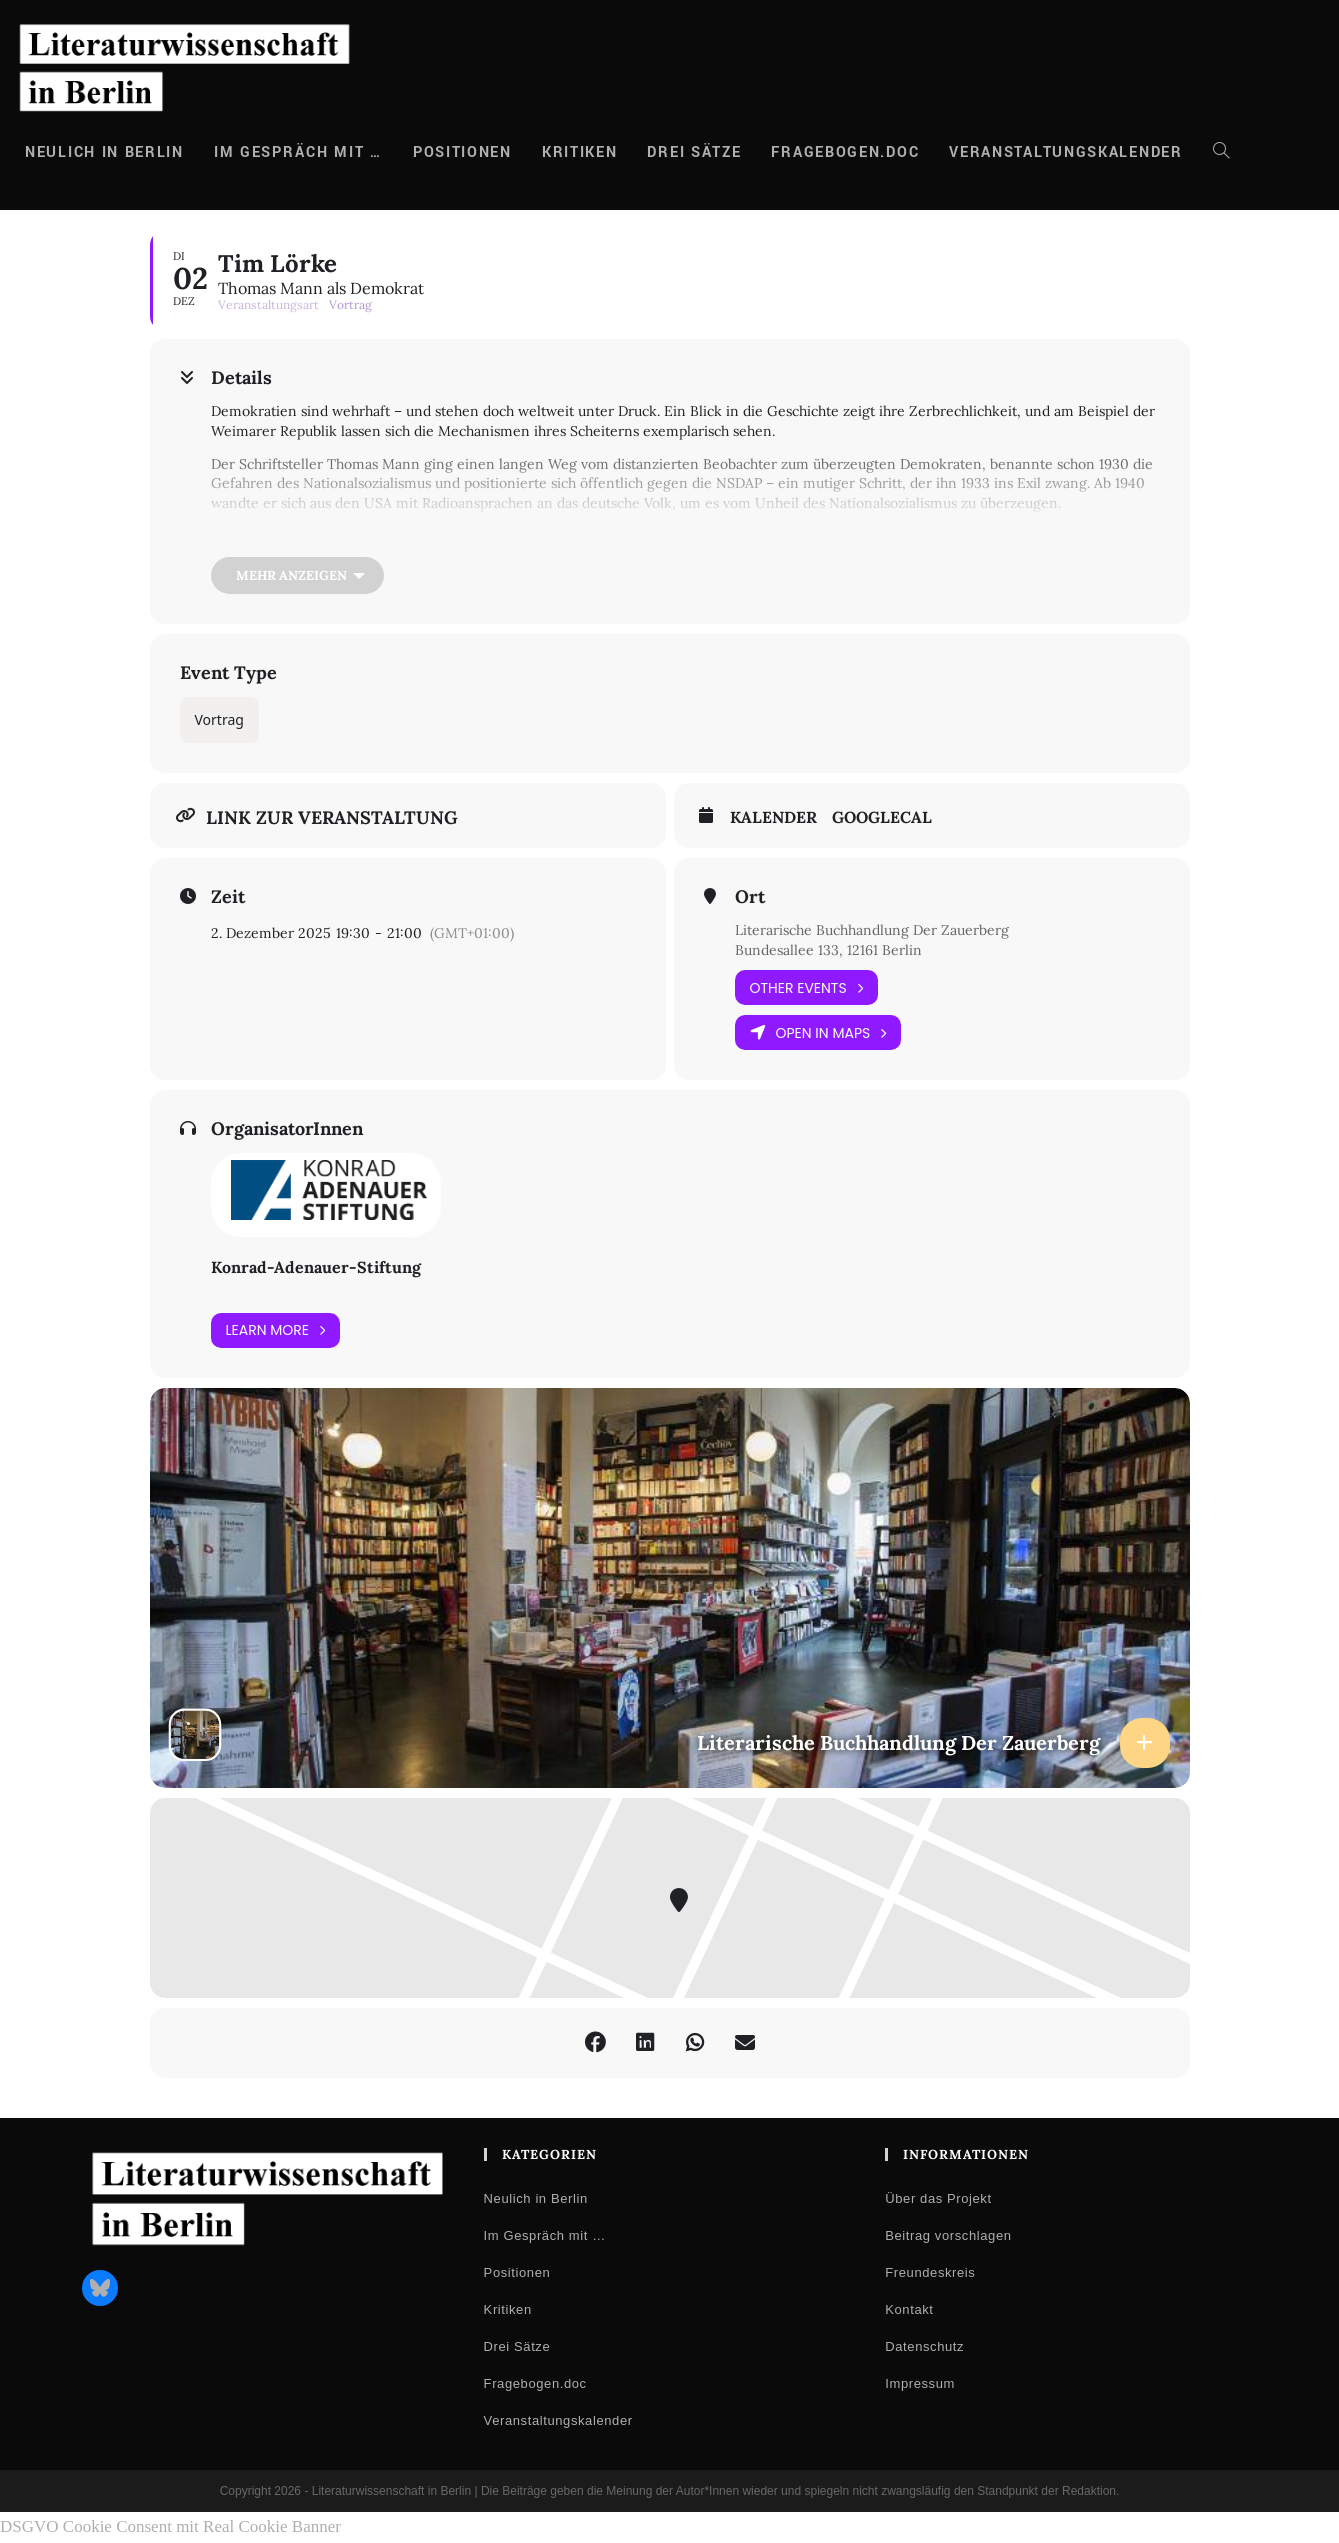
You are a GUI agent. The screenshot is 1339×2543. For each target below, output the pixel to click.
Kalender (773, 817)
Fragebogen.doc (535, 2383)
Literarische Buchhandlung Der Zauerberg (872, 930)
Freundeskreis (930, 2272)
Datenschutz (924, 2346)
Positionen (517, 2272)
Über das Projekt (938, 2198)
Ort (750, 897)
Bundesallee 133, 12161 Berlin (828, 950)
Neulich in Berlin (536, 2198)
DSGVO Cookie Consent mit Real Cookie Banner (170, 2526)
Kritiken (508, 2309)
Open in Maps (818, 1032)
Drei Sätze (517, 2346)
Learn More (276, 1330)
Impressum (920, 2383)
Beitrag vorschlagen (948, 2235)
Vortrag (219, 719)
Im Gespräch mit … (545, 2235)
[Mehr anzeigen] (297, 575)
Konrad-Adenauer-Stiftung (316, 1267)
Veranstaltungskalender (558, 2420)
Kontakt (909, 2309)
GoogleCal (882, 817)
